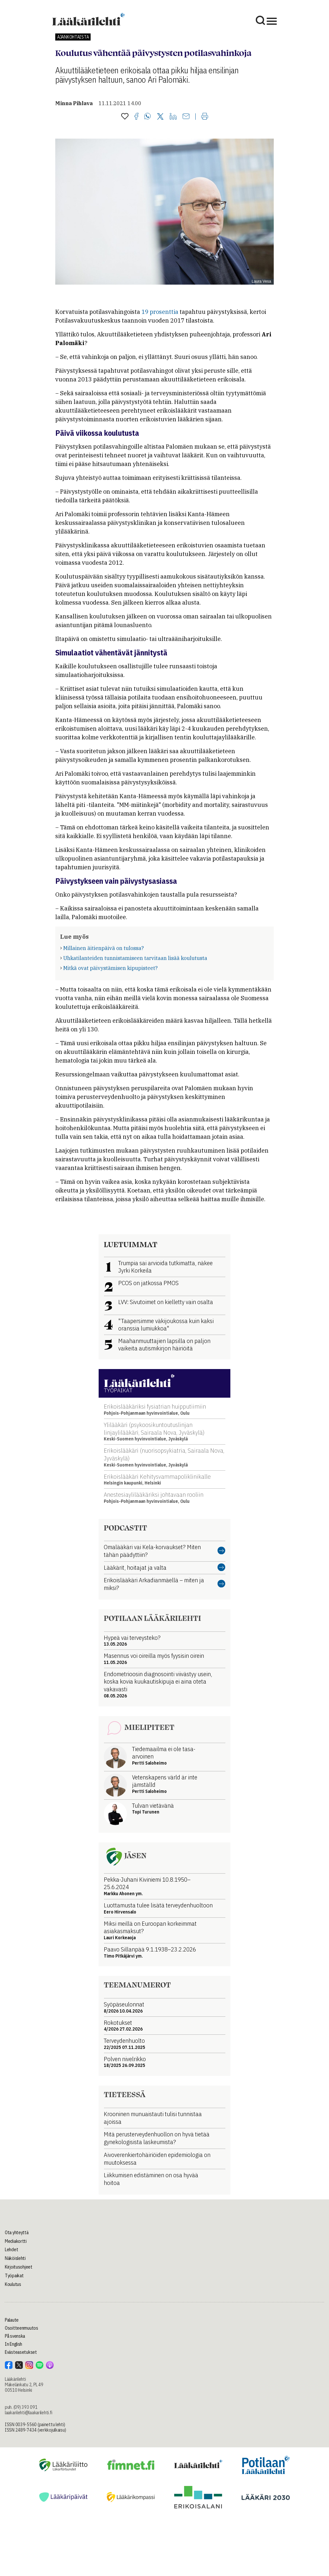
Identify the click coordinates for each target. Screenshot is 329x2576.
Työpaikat (14, 2276)
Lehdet (11, 2249)
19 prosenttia (159, 311)
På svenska (15, 2336)
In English (13, 2344)
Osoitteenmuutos (21, 2328)
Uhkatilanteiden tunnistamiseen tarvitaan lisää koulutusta (135, 958)
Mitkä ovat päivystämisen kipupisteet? (110, 968)
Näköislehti (15, 2258)
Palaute (12, 2320)
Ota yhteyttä (17, 2232)
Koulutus (13, 2284)
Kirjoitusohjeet (18, 2267)
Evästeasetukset (21, 2352)
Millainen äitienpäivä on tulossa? (103, 948)
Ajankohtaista (73, 37)
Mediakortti (16, 2241)
